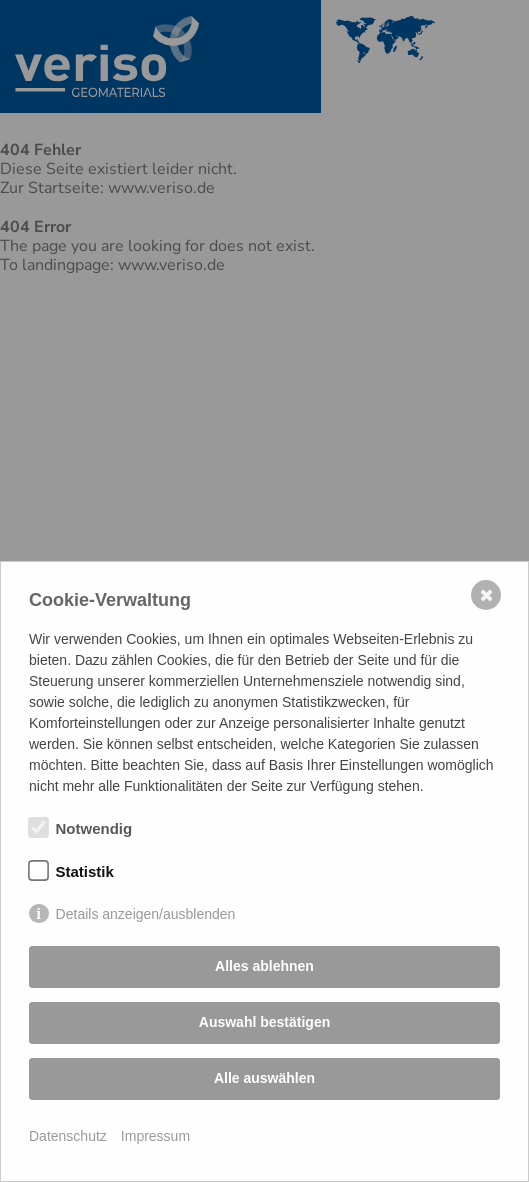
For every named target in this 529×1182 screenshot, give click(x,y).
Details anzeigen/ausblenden (146, 914)
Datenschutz (68, 1136)
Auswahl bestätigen (264, 1022)
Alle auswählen (264, 1078)
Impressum (155, 1136)
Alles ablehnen (264, 966)
